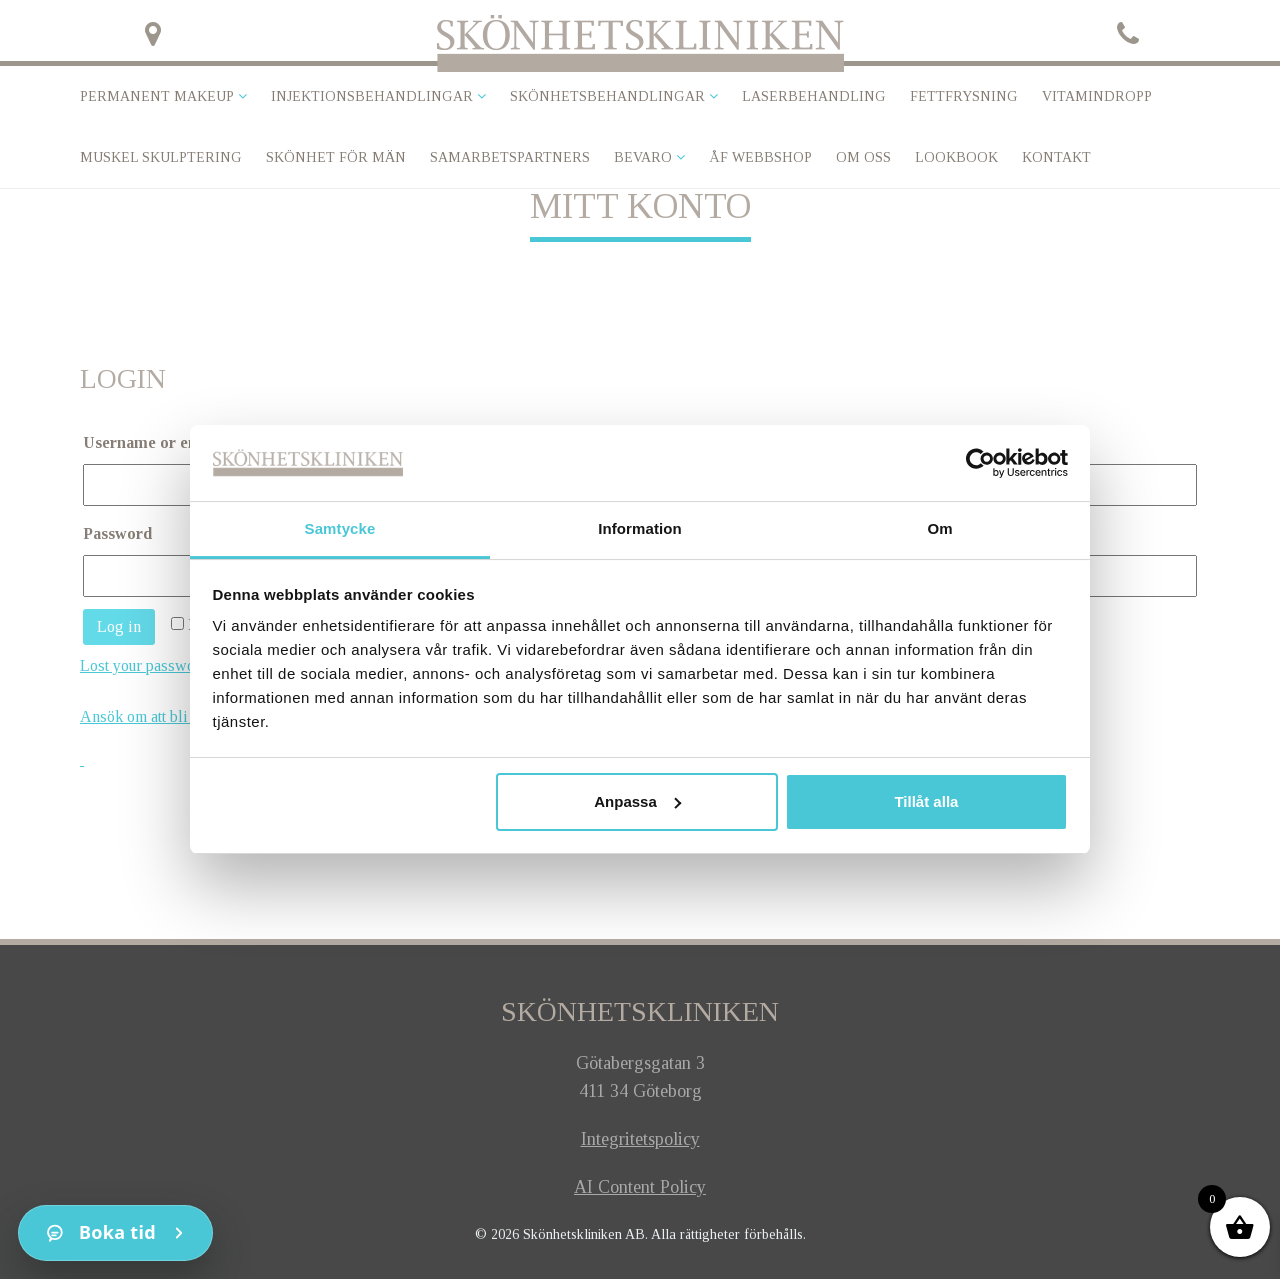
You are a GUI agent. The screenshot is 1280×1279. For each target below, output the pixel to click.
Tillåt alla (926, 801)
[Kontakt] (115, 1233)
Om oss (863, 157)
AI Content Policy (640, 1187)
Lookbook (956, 157)
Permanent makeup (157, 96)
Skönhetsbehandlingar (607, 96)
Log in (119, 626)
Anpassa (637, 801)
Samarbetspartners (510, 157)
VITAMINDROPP (1097, 96)
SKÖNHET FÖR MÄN (336, 157)
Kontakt (1056, 157)
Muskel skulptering (161, 157)
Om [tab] (939, 528)
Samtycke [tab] (340, 528)
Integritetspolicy (640, 1139)
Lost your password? (148, 665)
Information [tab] (640, 528)
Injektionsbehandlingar (372, 96)
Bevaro (643, 157)
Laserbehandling (814, 96)
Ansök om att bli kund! (154, 716)
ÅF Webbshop (760, 157)
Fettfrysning (964, 96)
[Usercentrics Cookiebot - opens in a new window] (980, 463)
